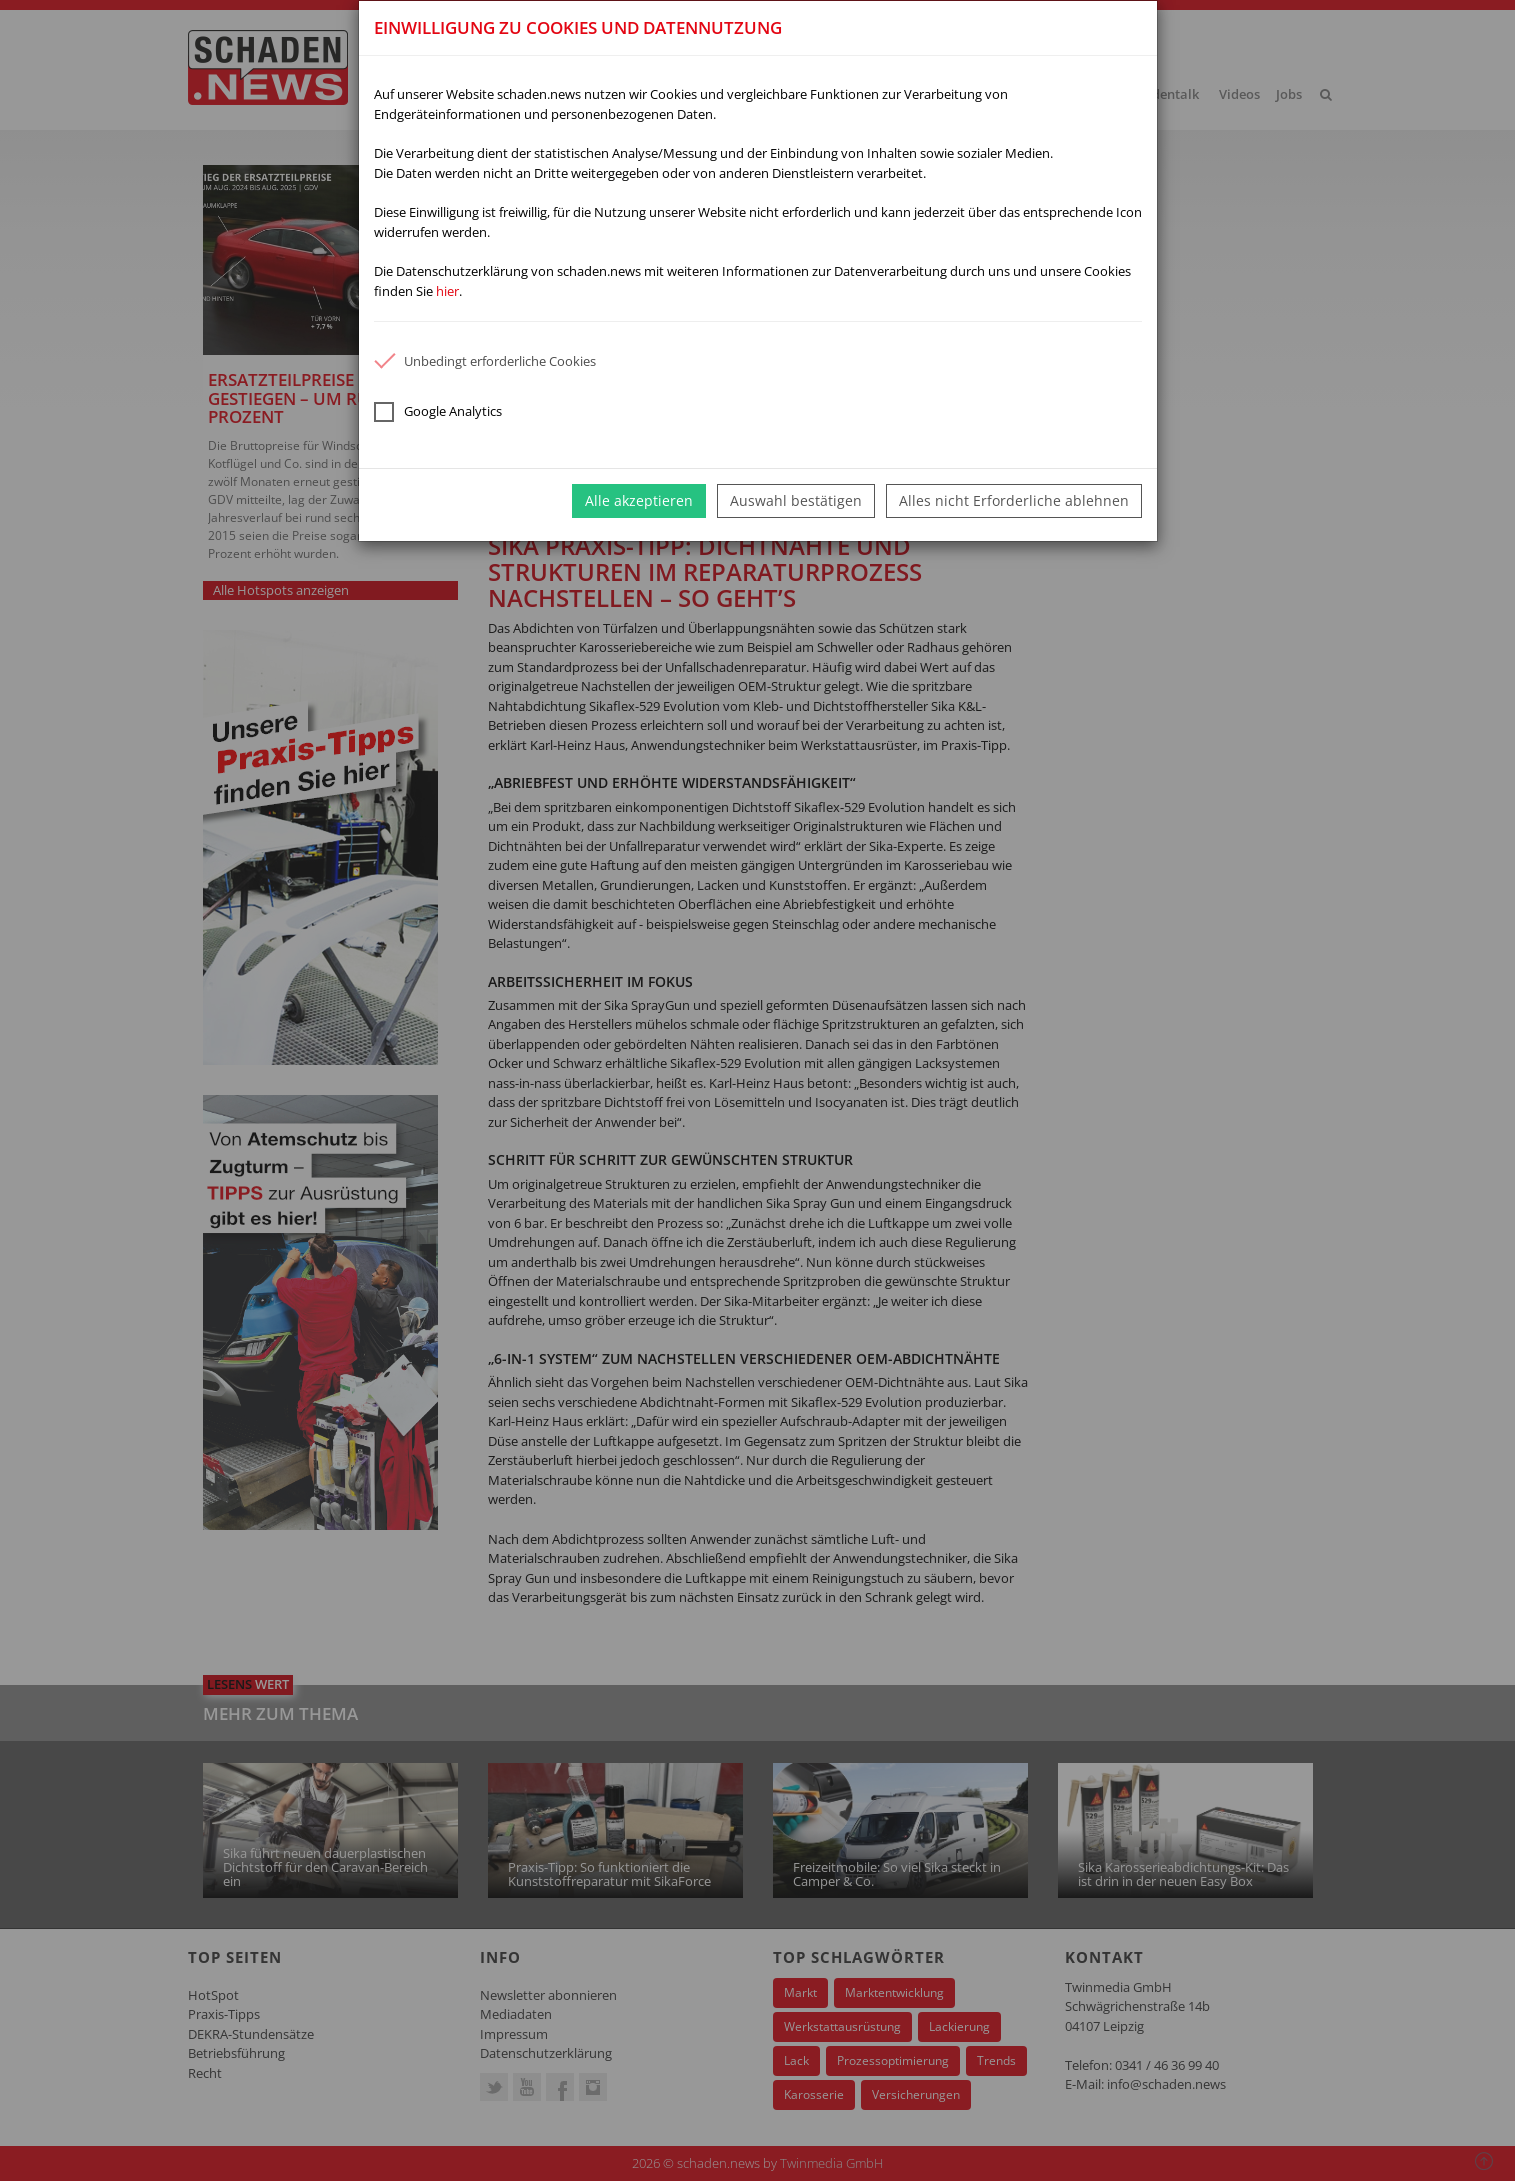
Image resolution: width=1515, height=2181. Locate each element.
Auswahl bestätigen (796, 500)
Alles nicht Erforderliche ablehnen (1014, 500)
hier (447, 291)
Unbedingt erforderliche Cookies (485, 361)
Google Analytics (438, 412)
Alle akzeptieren (639, 500)
